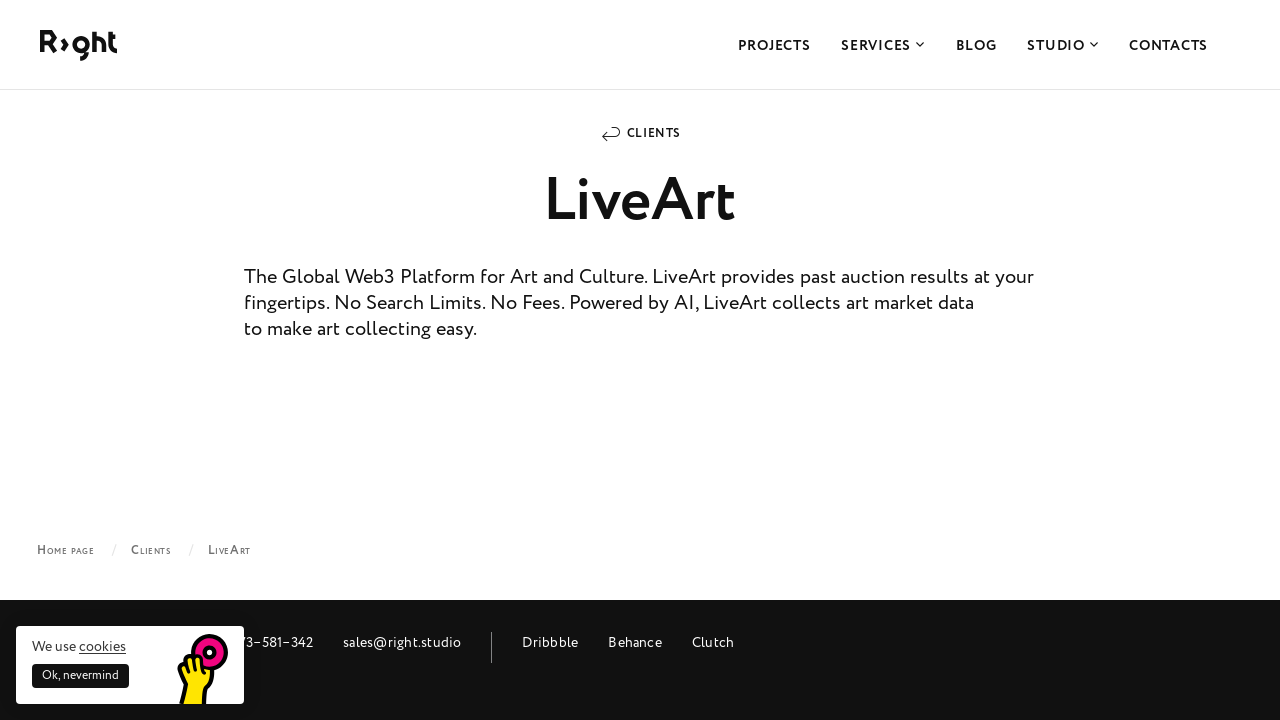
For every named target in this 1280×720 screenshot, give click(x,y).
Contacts (1168, 46)
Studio (1062, 46)
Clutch (713, 642)
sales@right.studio (402, 642)
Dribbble (550, 642)
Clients (654, 133)
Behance (635, 642)
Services (882, 46)
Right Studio (78, 45)
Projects (774, 46)
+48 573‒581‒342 (259, 642)
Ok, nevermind (80, 675)
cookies (102, 646)
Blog (976, 46)
